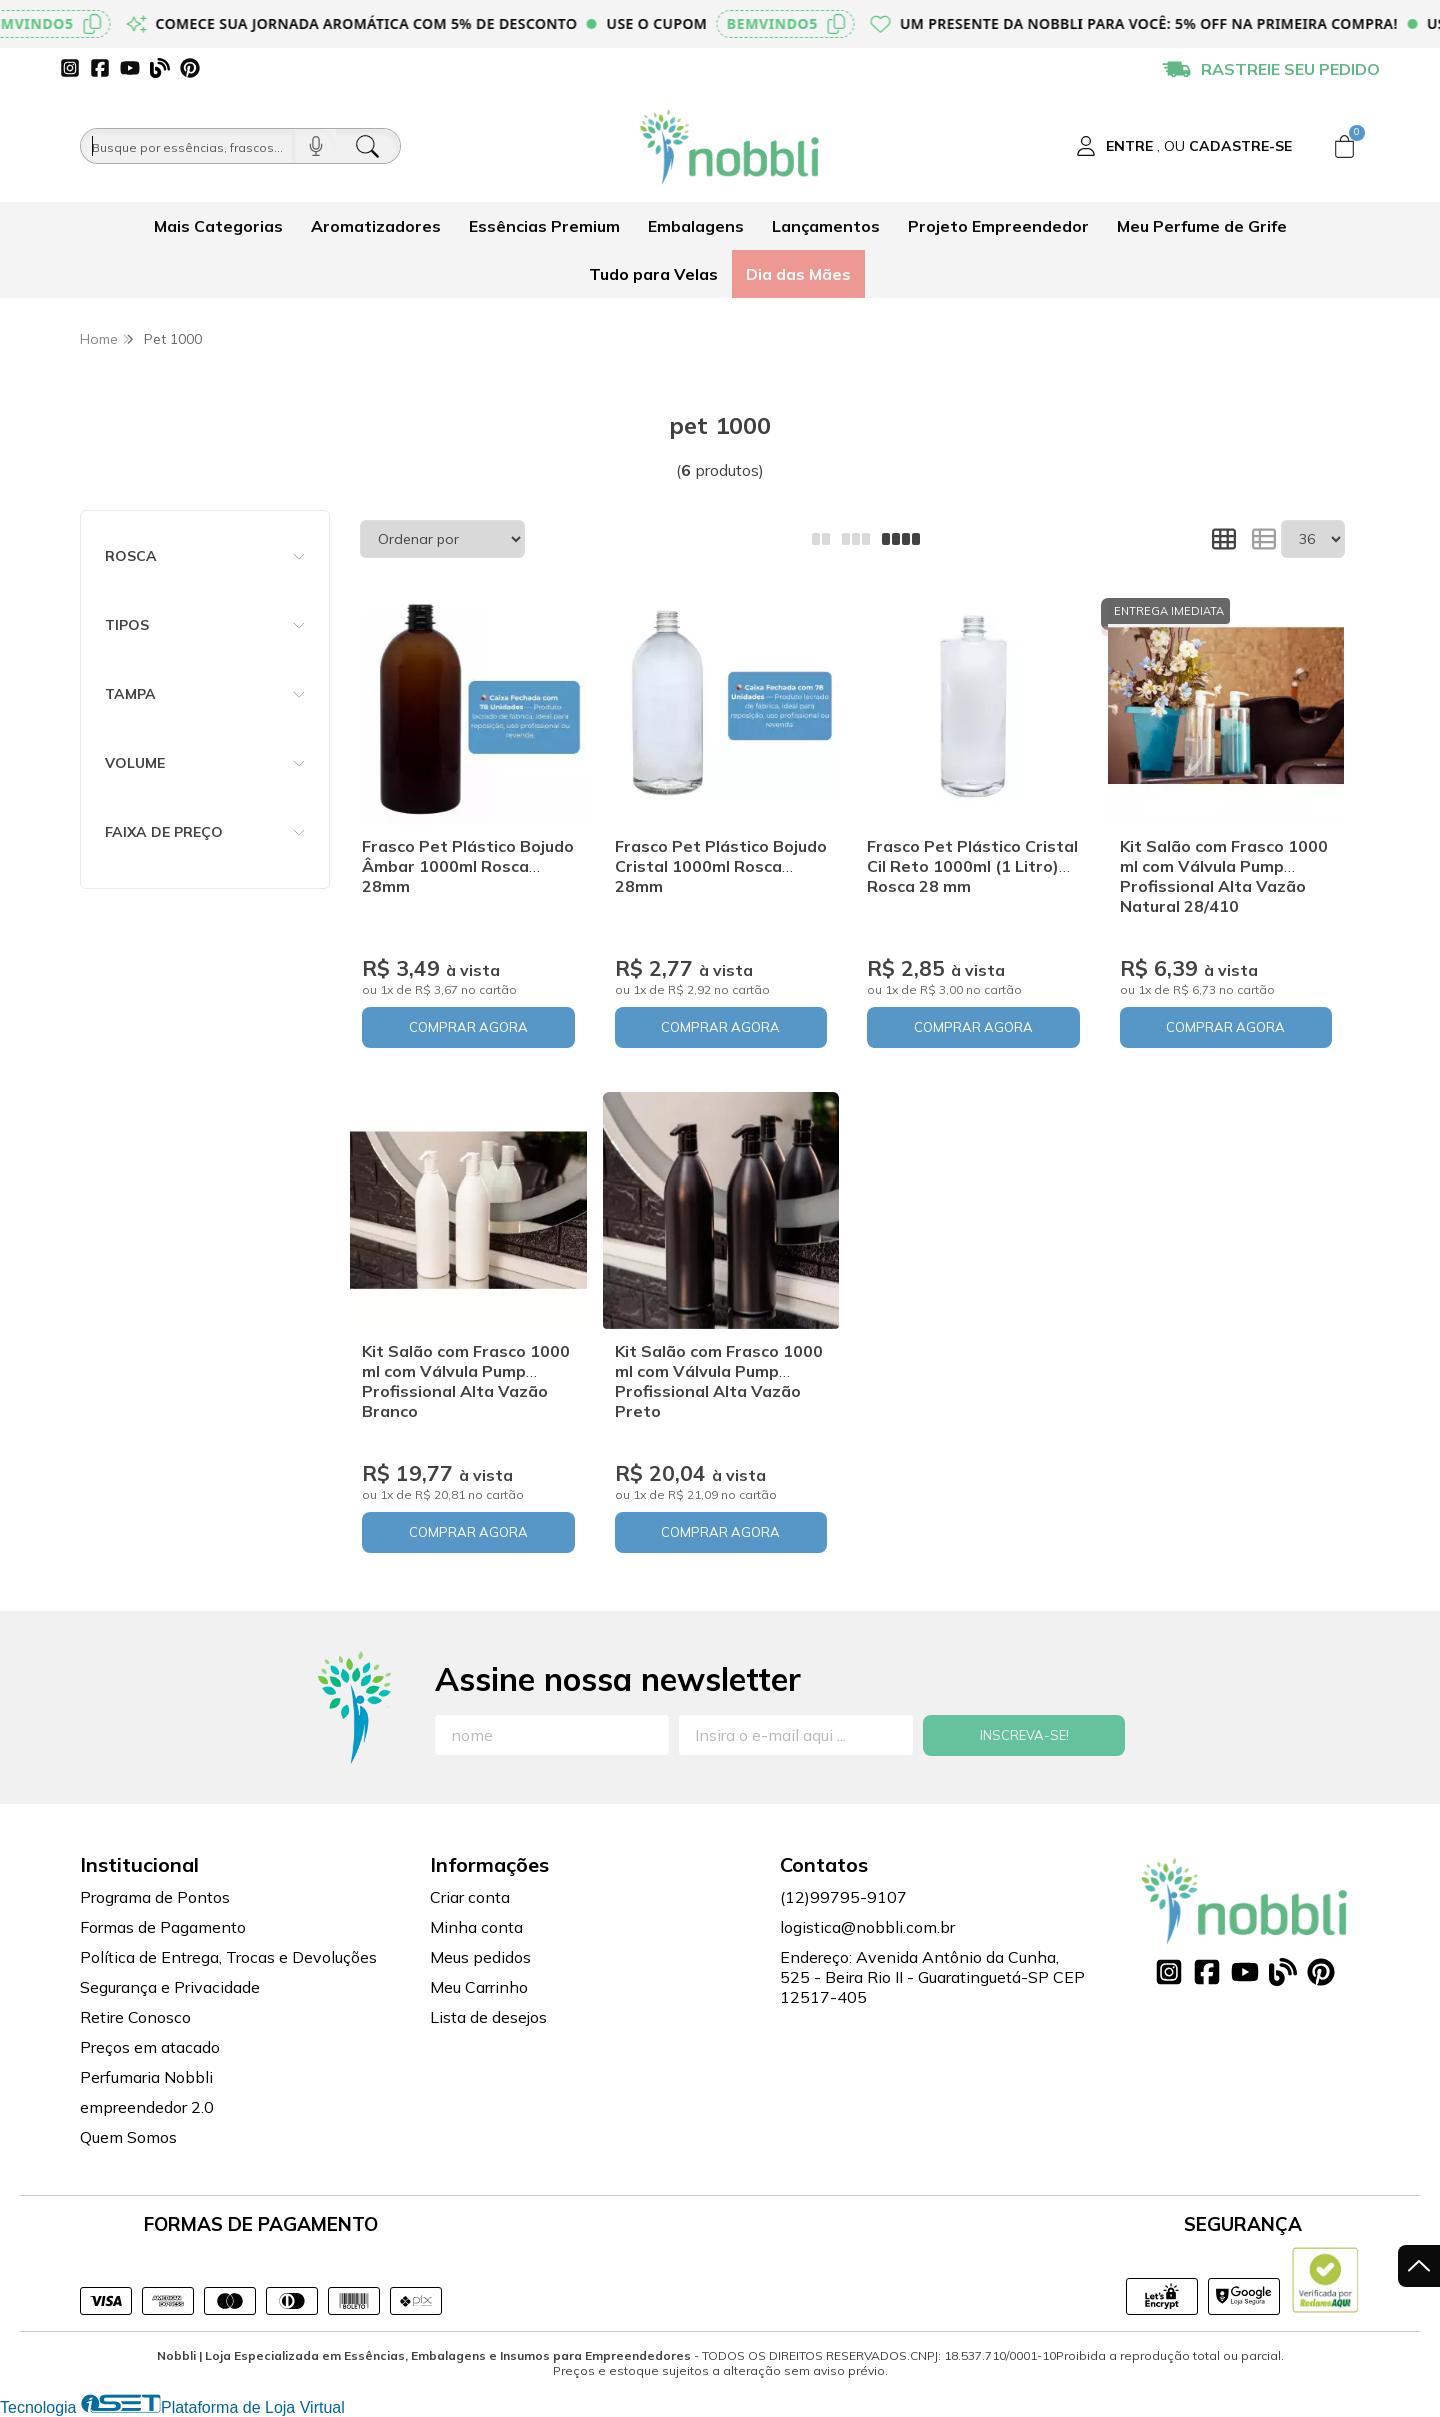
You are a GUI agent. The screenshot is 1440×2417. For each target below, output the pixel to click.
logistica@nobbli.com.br (867, 1927)
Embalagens (696, 226)
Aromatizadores (376, 226)
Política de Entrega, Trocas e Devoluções (228, 1957)
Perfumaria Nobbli (146, 2077)
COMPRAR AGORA (468, 1027)
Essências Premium (544, 226)
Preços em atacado (150, 2047)
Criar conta (470, 1897)
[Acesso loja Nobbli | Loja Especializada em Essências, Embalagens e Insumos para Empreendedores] (1184, 146)
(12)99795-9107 (843, 1897)
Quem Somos (128, 2137)
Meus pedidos (480, 1957)
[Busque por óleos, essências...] (188, 146)
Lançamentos (826, 226)
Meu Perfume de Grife (1202, 226)
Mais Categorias (218, 226)
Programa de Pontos (155, 1897)
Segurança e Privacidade (170, 1987)
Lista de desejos (488, 2017)
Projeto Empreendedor (998, 226)
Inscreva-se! (1024, 1735)
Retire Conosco (135, 2017)
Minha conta (476, 1927)
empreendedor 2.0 (147, 2107)
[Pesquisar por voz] (315, 146)
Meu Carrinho (479, 1987)
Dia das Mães (798, 274)
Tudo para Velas (653, 274)
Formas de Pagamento (163, 1927)
